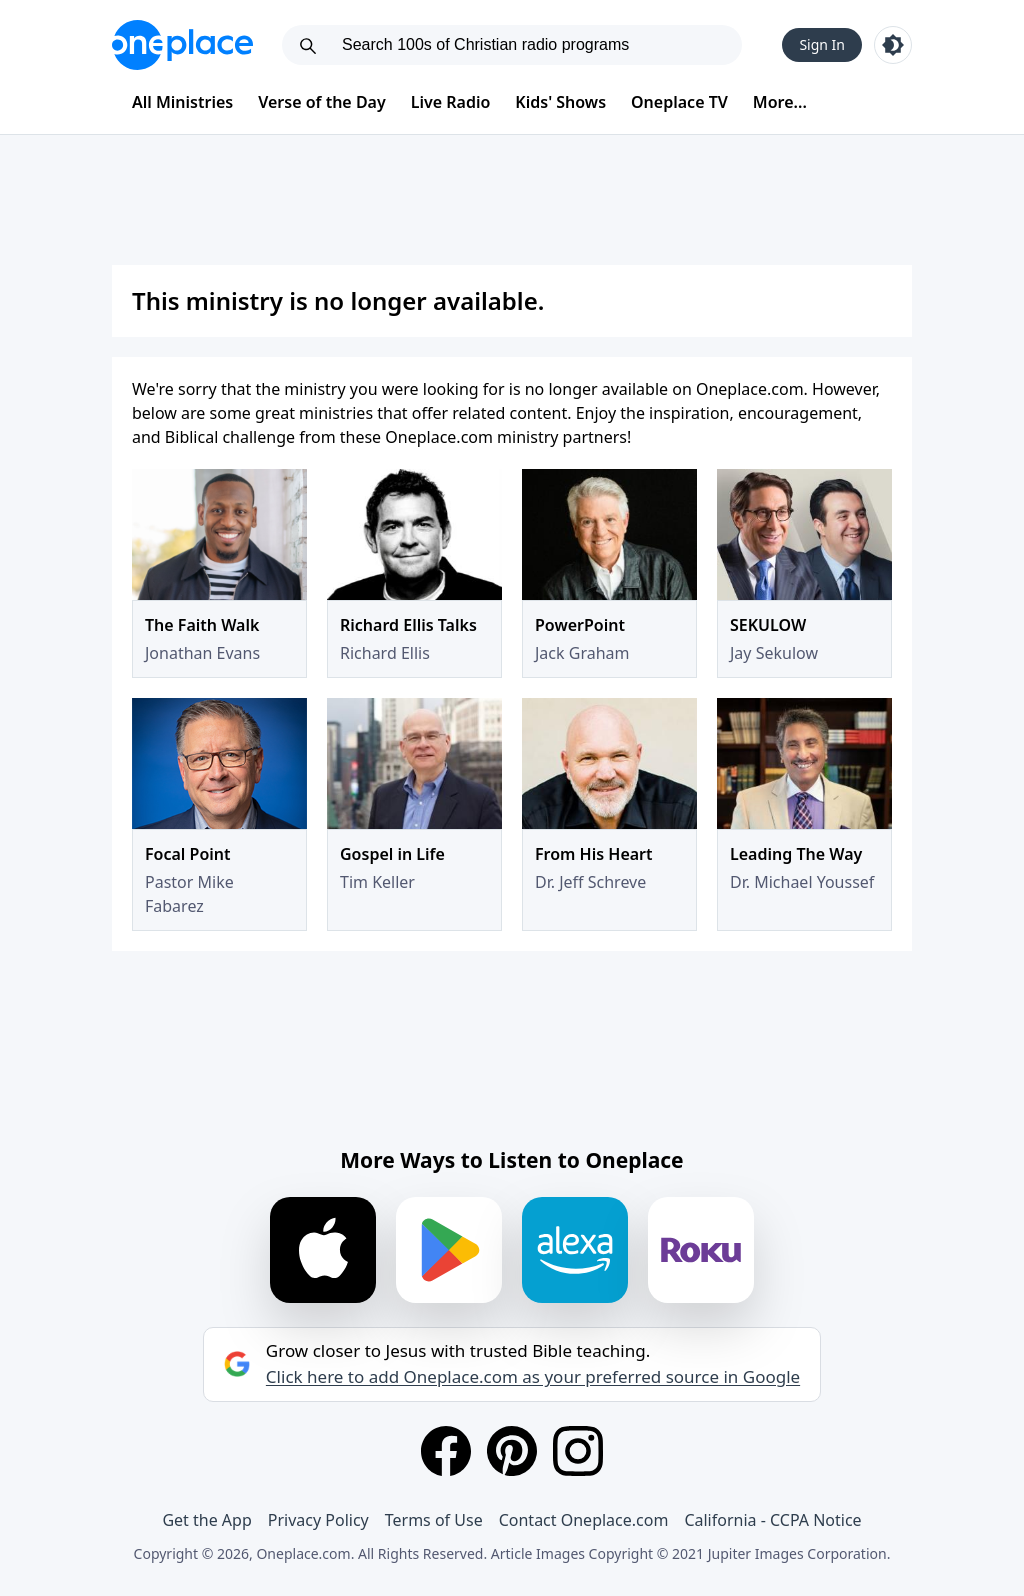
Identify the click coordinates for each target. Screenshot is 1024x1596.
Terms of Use (434, 1520)
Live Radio (451, 102)
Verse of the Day (322, 102)
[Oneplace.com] (182, 45)
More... (780, 102)
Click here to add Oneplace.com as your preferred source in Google (533, 1377)
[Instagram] (578, 1451)
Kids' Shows (560, 102)
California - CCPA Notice (772, 1520)
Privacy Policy (318, 1520)
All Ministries (182, 102)
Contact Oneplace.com (584, 1520)
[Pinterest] (512, 1451)
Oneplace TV (679, 102)
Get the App (206, 1520)
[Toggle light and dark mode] (893, 45)
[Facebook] (446, 1451)
